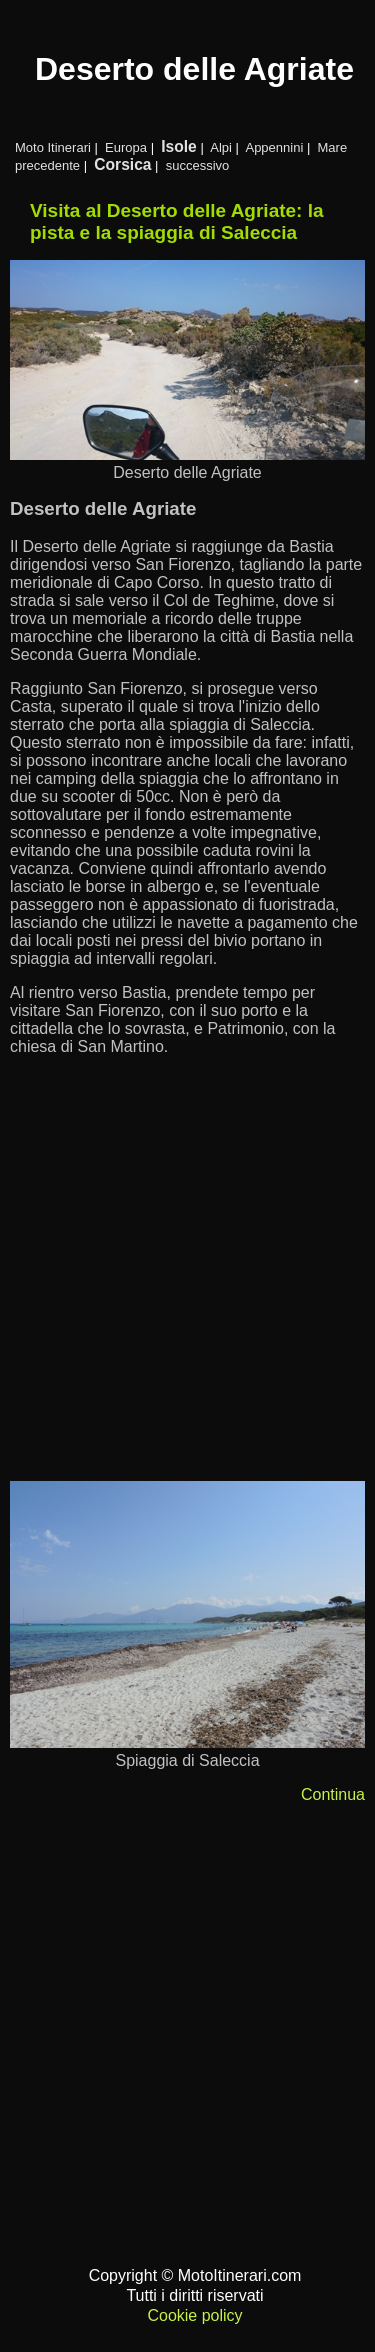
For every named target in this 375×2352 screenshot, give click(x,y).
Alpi (221, 147)
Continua (333, 1794)
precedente (47, 165)
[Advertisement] (187, 1277)
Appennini (274, 147)
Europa (126, 147)
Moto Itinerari (53, 147)
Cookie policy (194, 2315)
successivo (198, 165)
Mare (333, 147)
